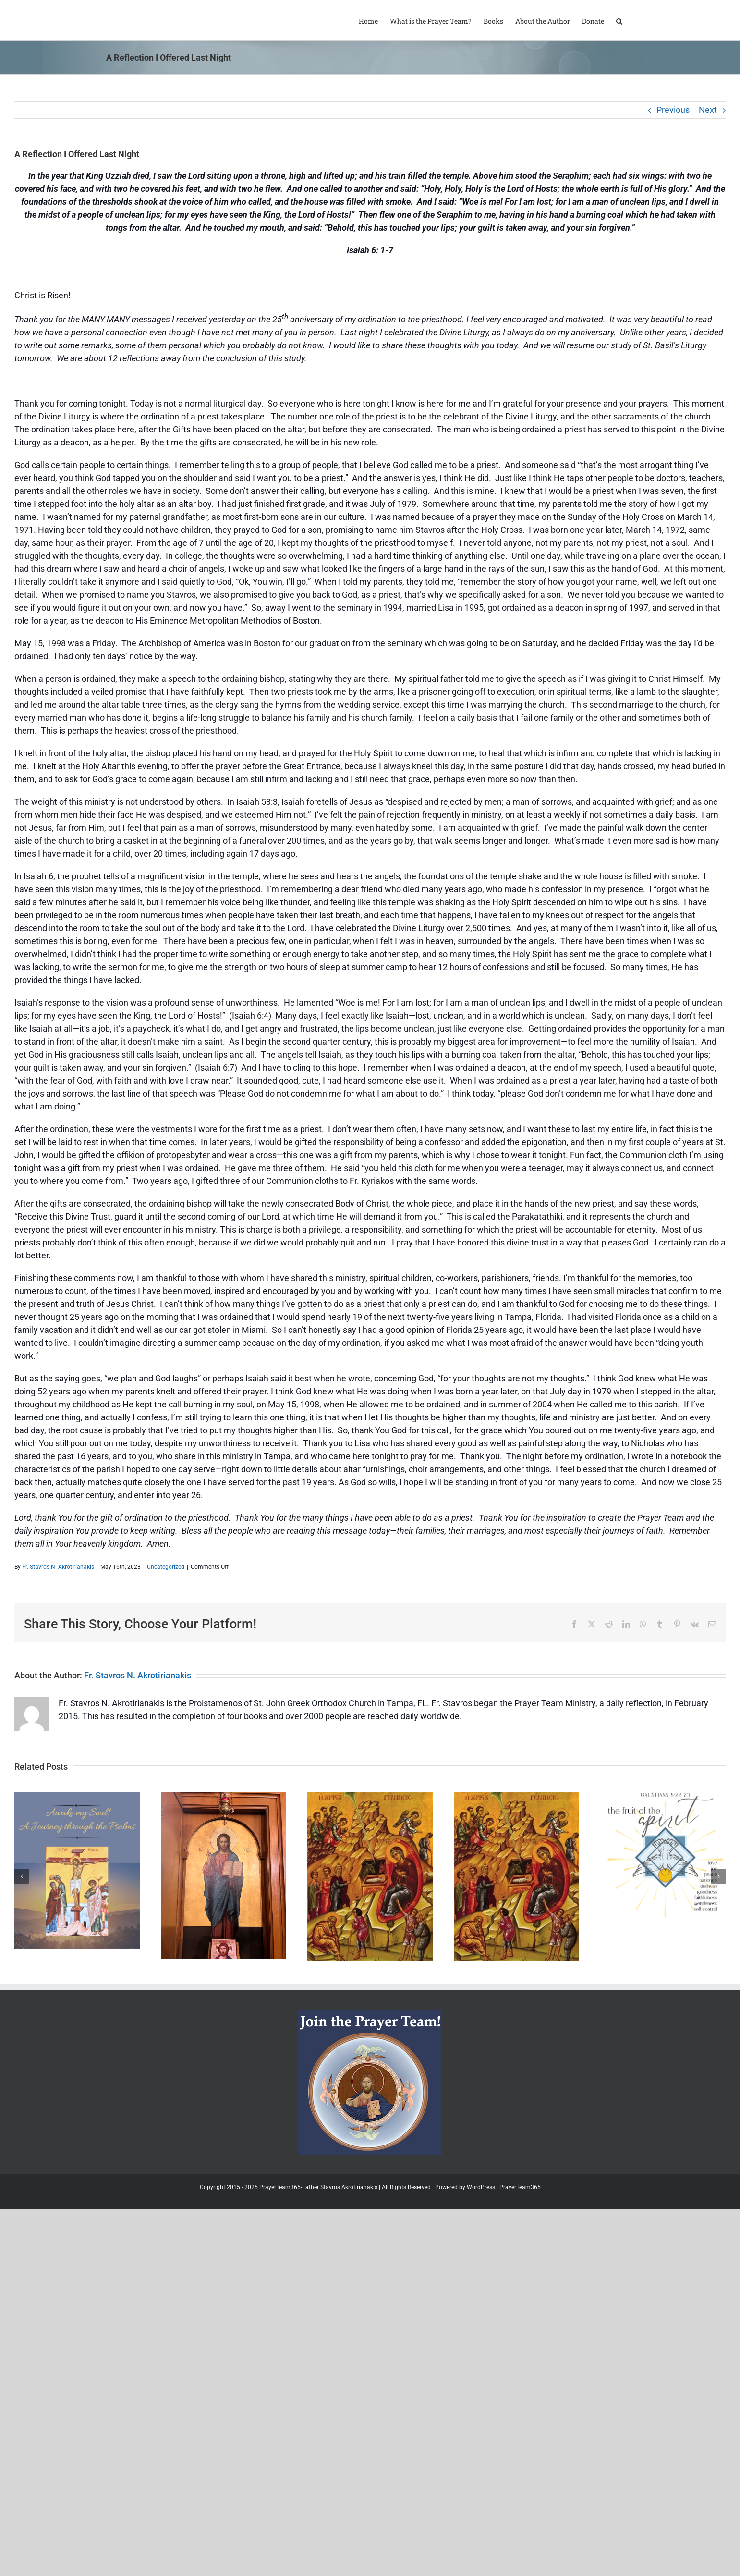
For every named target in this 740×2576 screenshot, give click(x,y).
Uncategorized (165, 1567)
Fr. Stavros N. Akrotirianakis (58, 1567)
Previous (673, 110)
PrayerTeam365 (520, 2187)
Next (708, 110)
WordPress (481, 2187)
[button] (619, 20)
